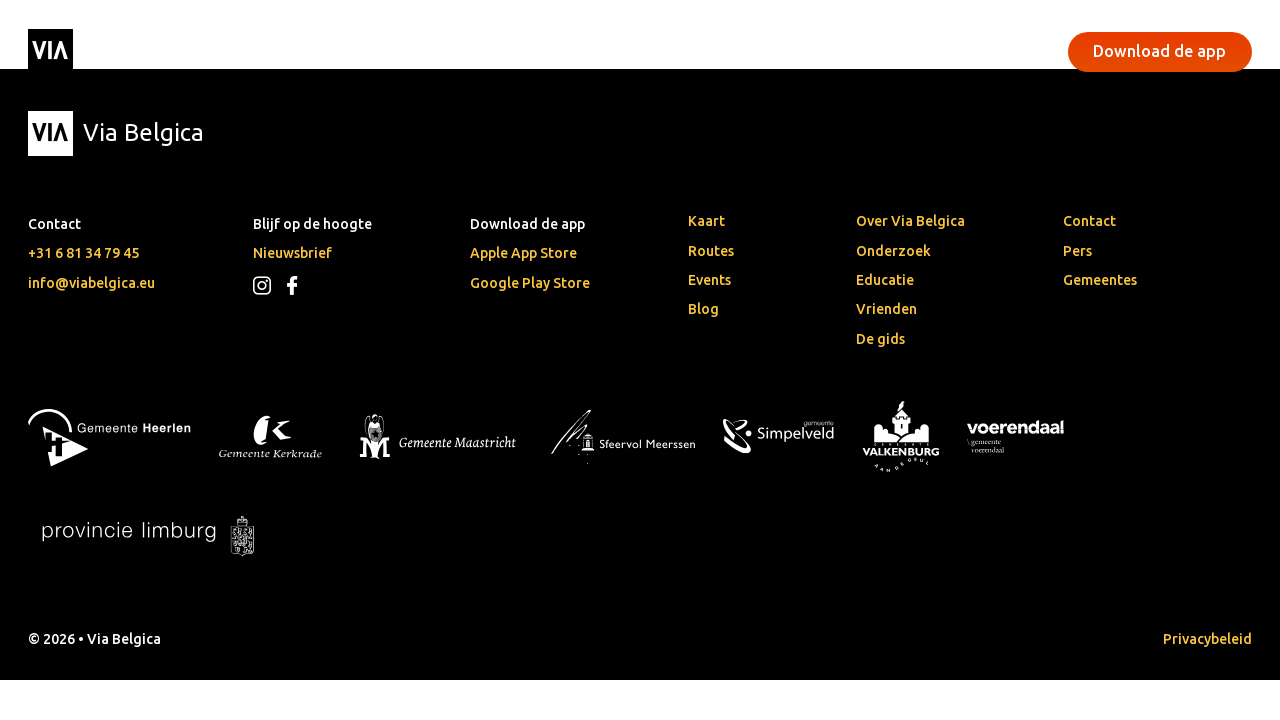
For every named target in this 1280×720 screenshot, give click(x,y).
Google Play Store (530, 283)
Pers (1077, 251)
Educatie (885, 280)
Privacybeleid (1207, 639)
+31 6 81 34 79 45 (83, 253)
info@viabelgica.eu (91, 283)
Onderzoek (893, 251)
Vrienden (886, 309)
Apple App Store (523, 253)
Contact (1089, 221)
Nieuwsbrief (292, 253)
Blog (703, 309)
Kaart (706, 221)
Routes (711, 251)
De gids (880, 339)
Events (506, 51)
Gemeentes (1100, 280)
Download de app (1159, 51)
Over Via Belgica (910, 221)
